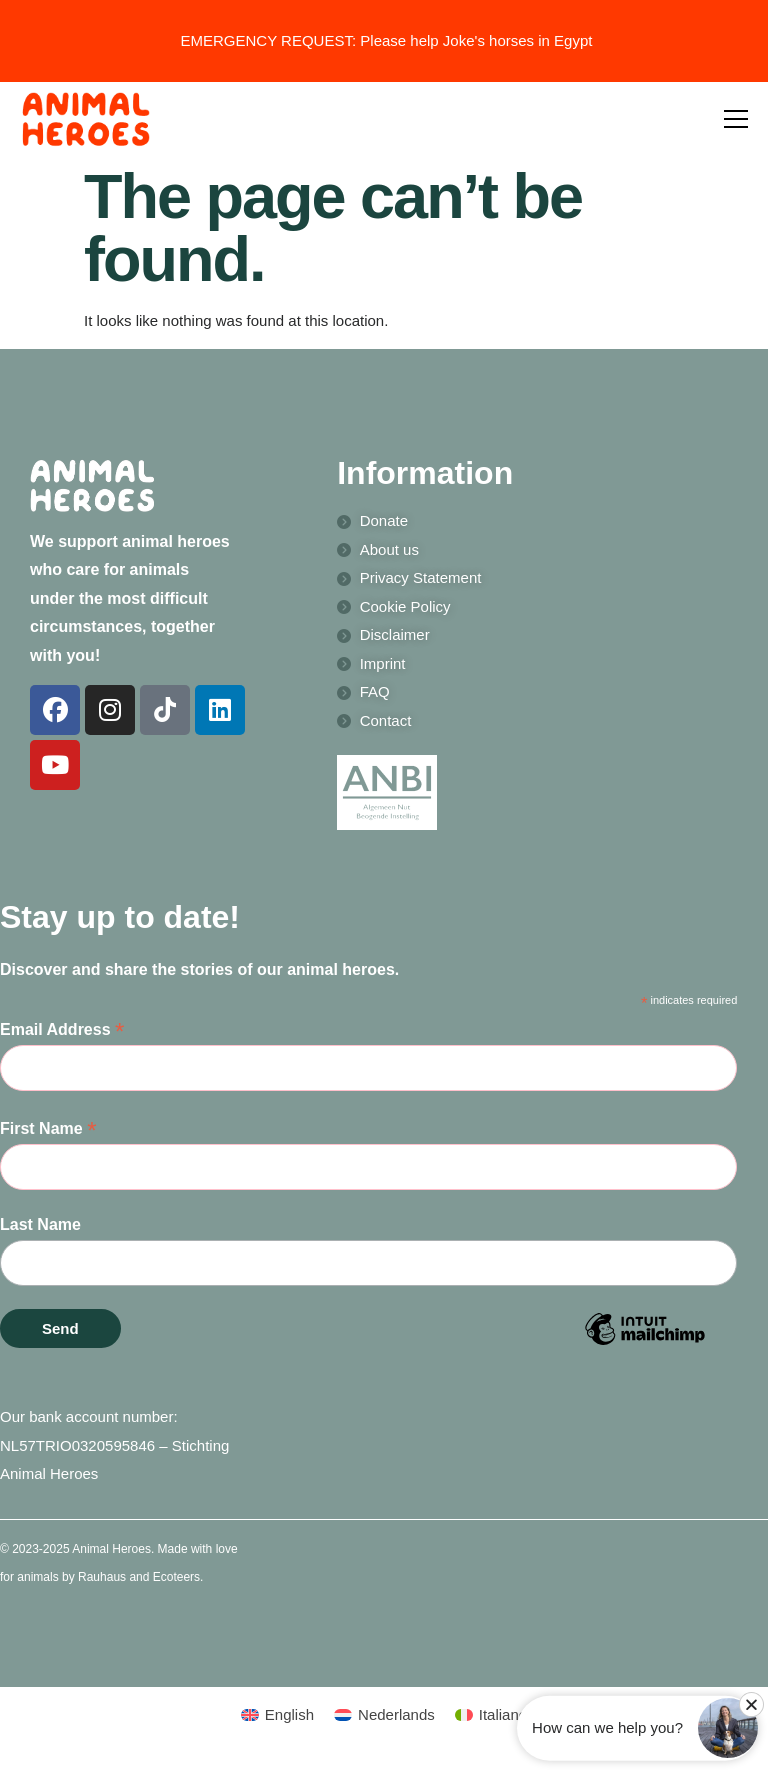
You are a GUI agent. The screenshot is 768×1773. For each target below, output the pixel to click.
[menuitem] (277, 1715)
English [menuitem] (289, 1714)
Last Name (40, 1224)
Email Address (62, 1030)
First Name (48, 1129)
